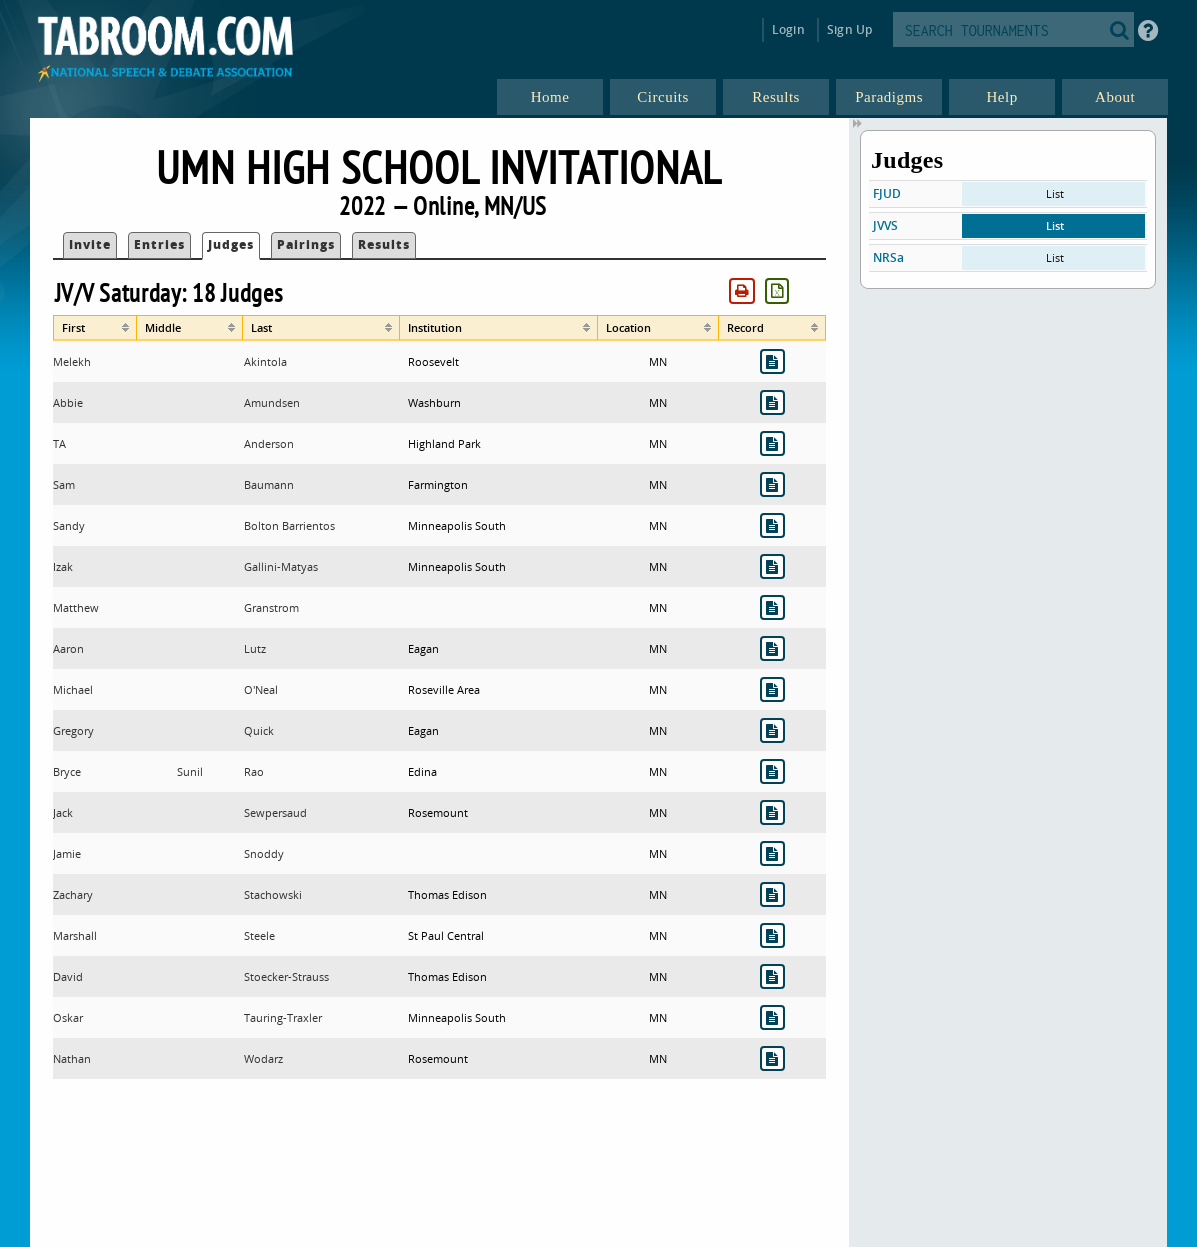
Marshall (75, 935)
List (1055, 193)
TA (59, 443)
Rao (254, 771)
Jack (63, 812)
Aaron (68, 648)
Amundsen (272, 402)
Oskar (68, 1017)
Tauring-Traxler (283, 1017)
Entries (159, 244)
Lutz (255, 648)
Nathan (72, 1058)
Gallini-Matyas (281, 566)
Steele (259, 935)
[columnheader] (95, 328)
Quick (259, 730)
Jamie (67, 853)
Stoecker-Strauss (286, 976)
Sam (64, 484)
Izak (63, 566)
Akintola (265, 361)
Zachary (73, 894)
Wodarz (263, 1058)
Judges (231, 244)
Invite (90, 244)
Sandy (69, 525)
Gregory (73, 730)
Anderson (269, 443)
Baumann (269, 484)
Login (788, 29)
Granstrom (271, 607)
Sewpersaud (275, 812)
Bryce (67, 771)
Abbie (68, 402)
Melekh (72, 361)
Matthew (76, 607)
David (68, 976)
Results (384, 244)
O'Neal (261, 689)
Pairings (306, 244)
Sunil (190, 771)
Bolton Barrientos (289, 525)
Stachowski (273, 894)
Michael (73, 689)
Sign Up (849, 29)
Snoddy (264, 853)
